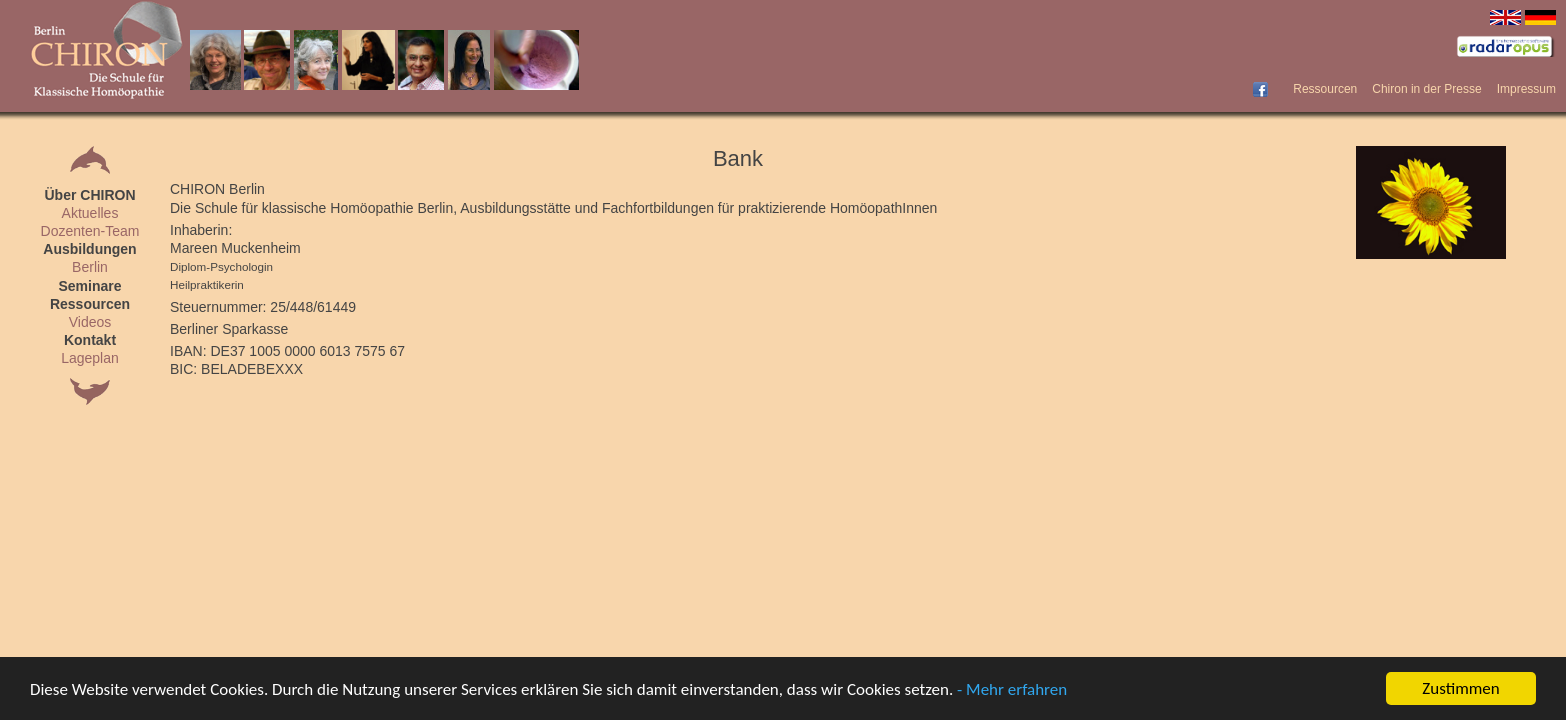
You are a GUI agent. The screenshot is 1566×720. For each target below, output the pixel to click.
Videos (90, 322)
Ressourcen (1325, 89)
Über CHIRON (89, 195)
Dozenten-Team (90, 231)
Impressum (1526, 89)
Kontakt (90, 340)
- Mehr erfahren (1012, 689)
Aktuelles (90, 213)
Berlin (90, 267)
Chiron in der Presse (1426, 89)
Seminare (89, 286)
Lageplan (90, 358)
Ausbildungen (89, 249)
